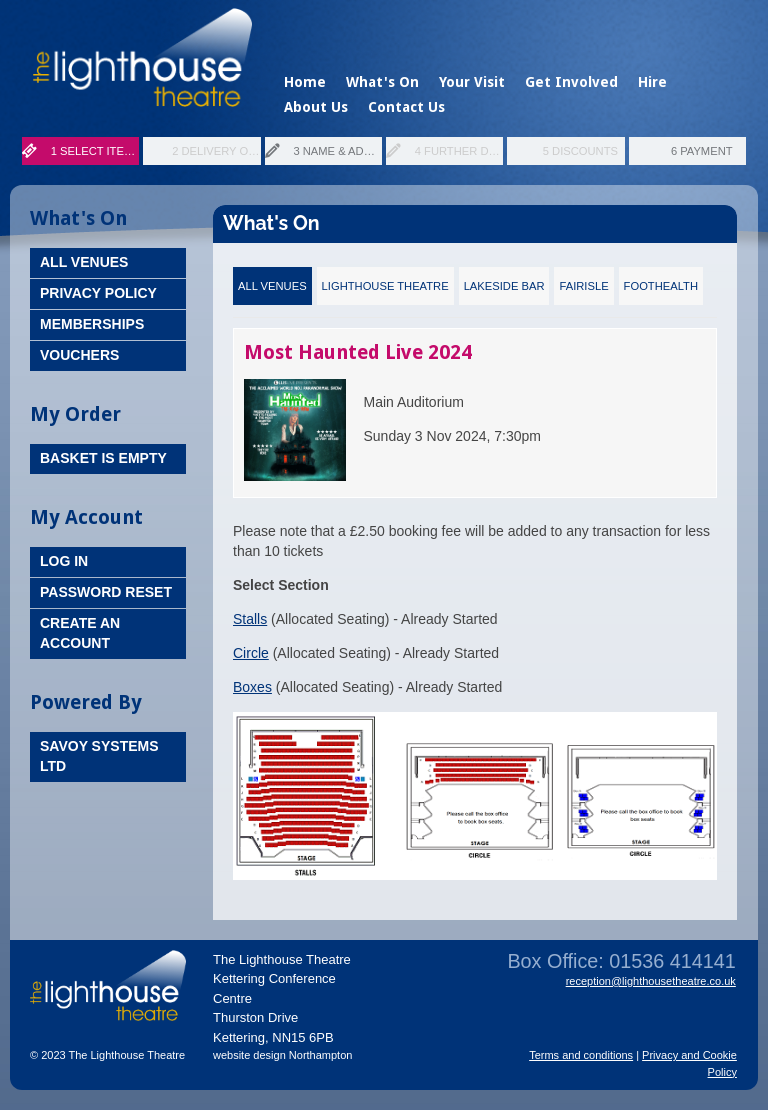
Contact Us (406, 107)
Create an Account (80, 633)
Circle (251, 653)
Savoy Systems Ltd (99, 756)
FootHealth (661, 286)
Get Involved (571, 82)
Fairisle (583, 286)
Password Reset (106, 592)
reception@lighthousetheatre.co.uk (651, 981)
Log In (64, 561)
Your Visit (472, 82)
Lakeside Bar (504, 286)
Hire (652, 82)
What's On (382, 82)
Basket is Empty (103, 458)
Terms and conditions (581, 1055)
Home (305, 82)
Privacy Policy (98, 293)
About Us (316, 107)
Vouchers (79, 355)
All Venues (84, 262)
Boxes (252, 687)
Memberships (92, 324)
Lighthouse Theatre (385, 286)
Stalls (250, 619)
